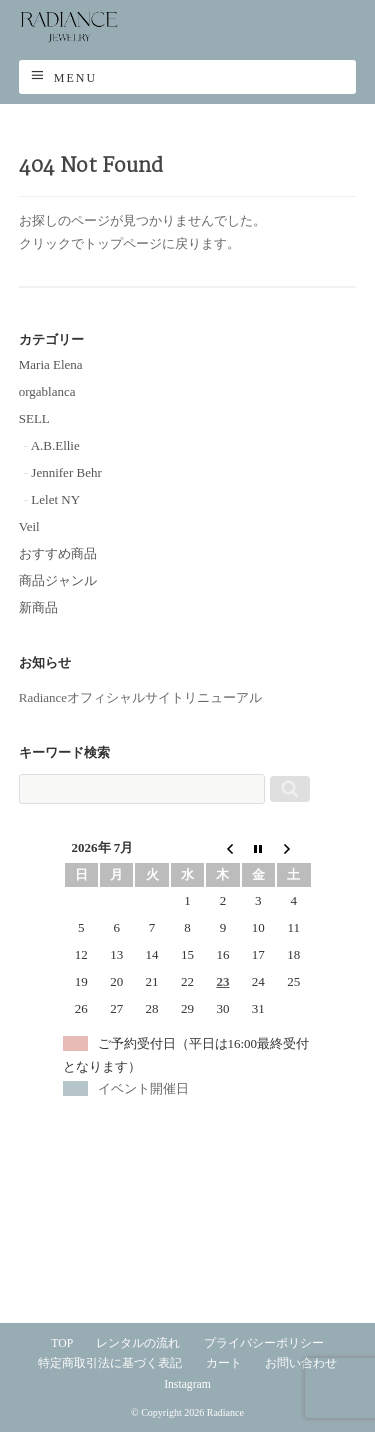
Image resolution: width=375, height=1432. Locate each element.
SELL (34, 418)
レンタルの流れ (138, 1343)
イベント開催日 (143, 1088)
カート (224, 1363)
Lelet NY (55, 499)
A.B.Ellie (55, 445)
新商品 (38, 607)
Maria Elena (51, 364)
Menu (75, 78)
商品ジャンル (58, 580)
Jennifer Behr (66, 472)
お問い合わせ (301, 1363)
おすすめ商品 (58, 553)
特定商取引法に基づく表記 (110, 1363)
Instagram (187, 1384)
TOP (62, 1343)
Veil (29, 526)
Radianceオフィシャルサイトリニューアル (140, 697)
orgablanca (47, 391)
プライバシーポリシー (264, 1343)
